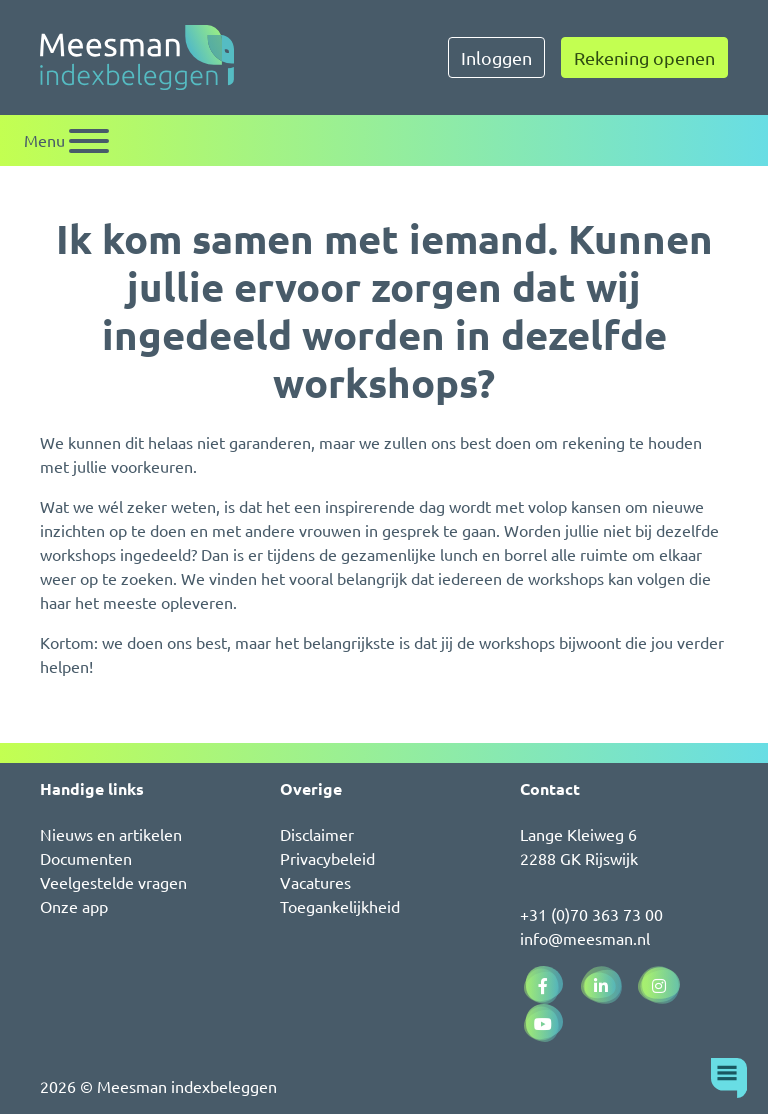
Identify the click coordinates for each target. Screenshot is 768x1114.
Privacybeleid (327, 858)
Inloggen (496, 57)
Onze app (74, 906)
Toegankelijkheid (340, 906)
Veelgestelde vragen (113, 882)
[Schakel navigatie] (66, 140)
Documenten (86, 858)
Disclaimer (317, 834)
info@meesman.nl (585, 938)
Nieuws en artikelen (111, 834)
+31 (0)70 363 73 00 (591, 914)
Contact (550, 788)
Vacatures (315, 882)
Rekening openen (644, 57)
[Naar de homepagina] (137, 57)
